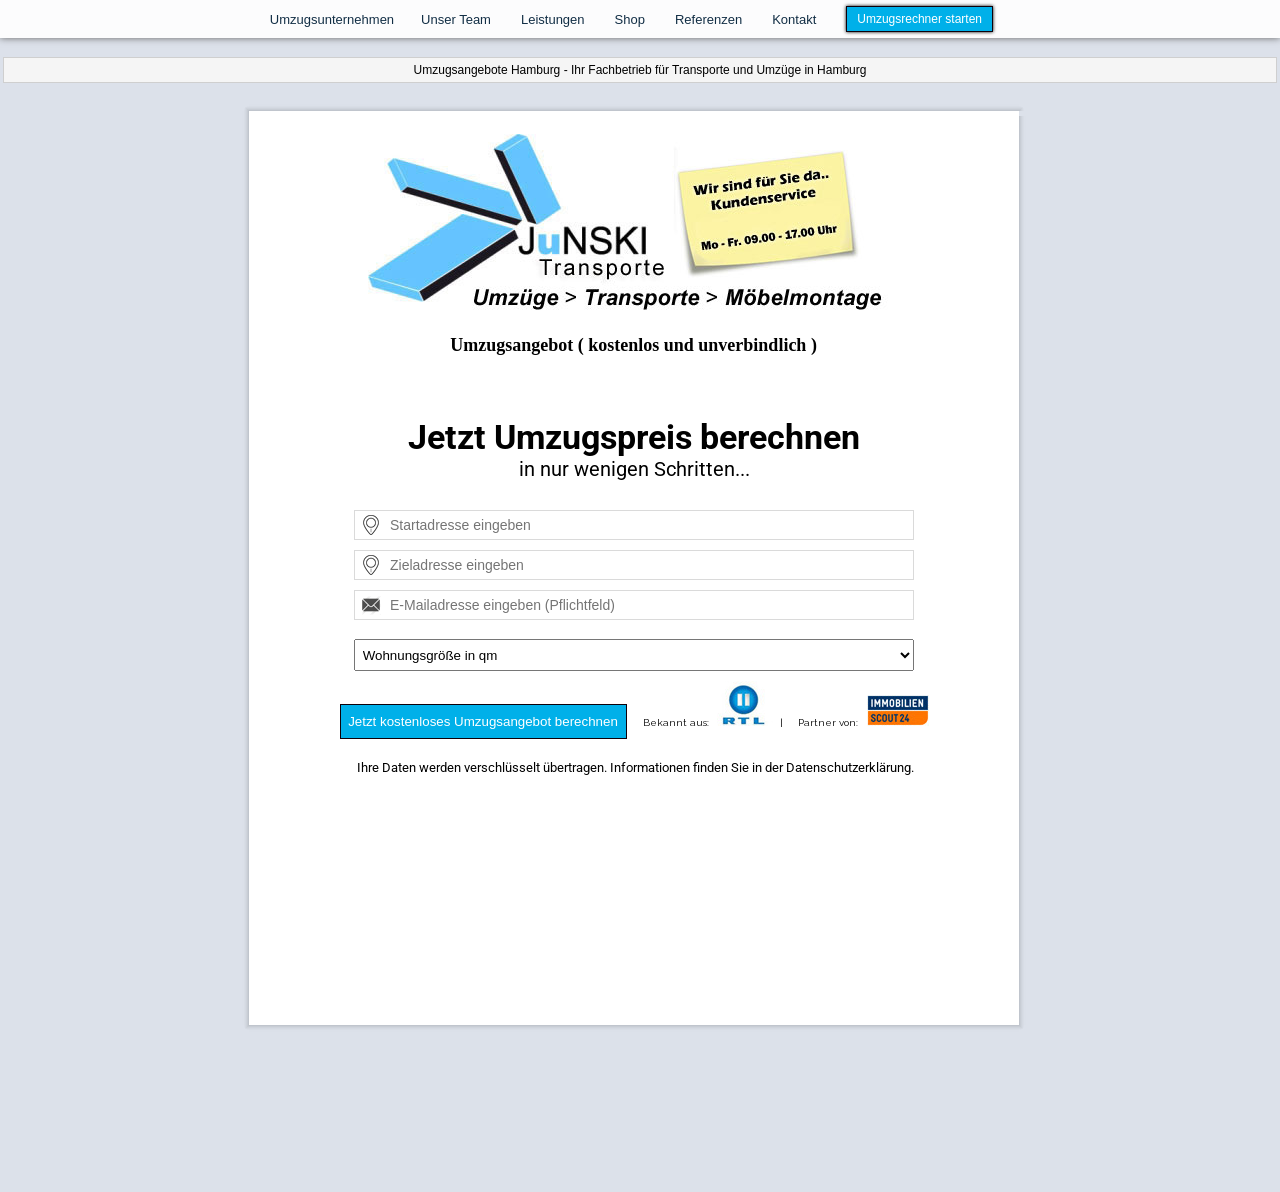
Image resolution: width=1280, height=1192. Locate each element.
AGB (773, 1100)
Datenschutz (605, 1100)
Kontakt (672, 1100)
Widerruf (727, 1100)
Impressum (527, 1100)
